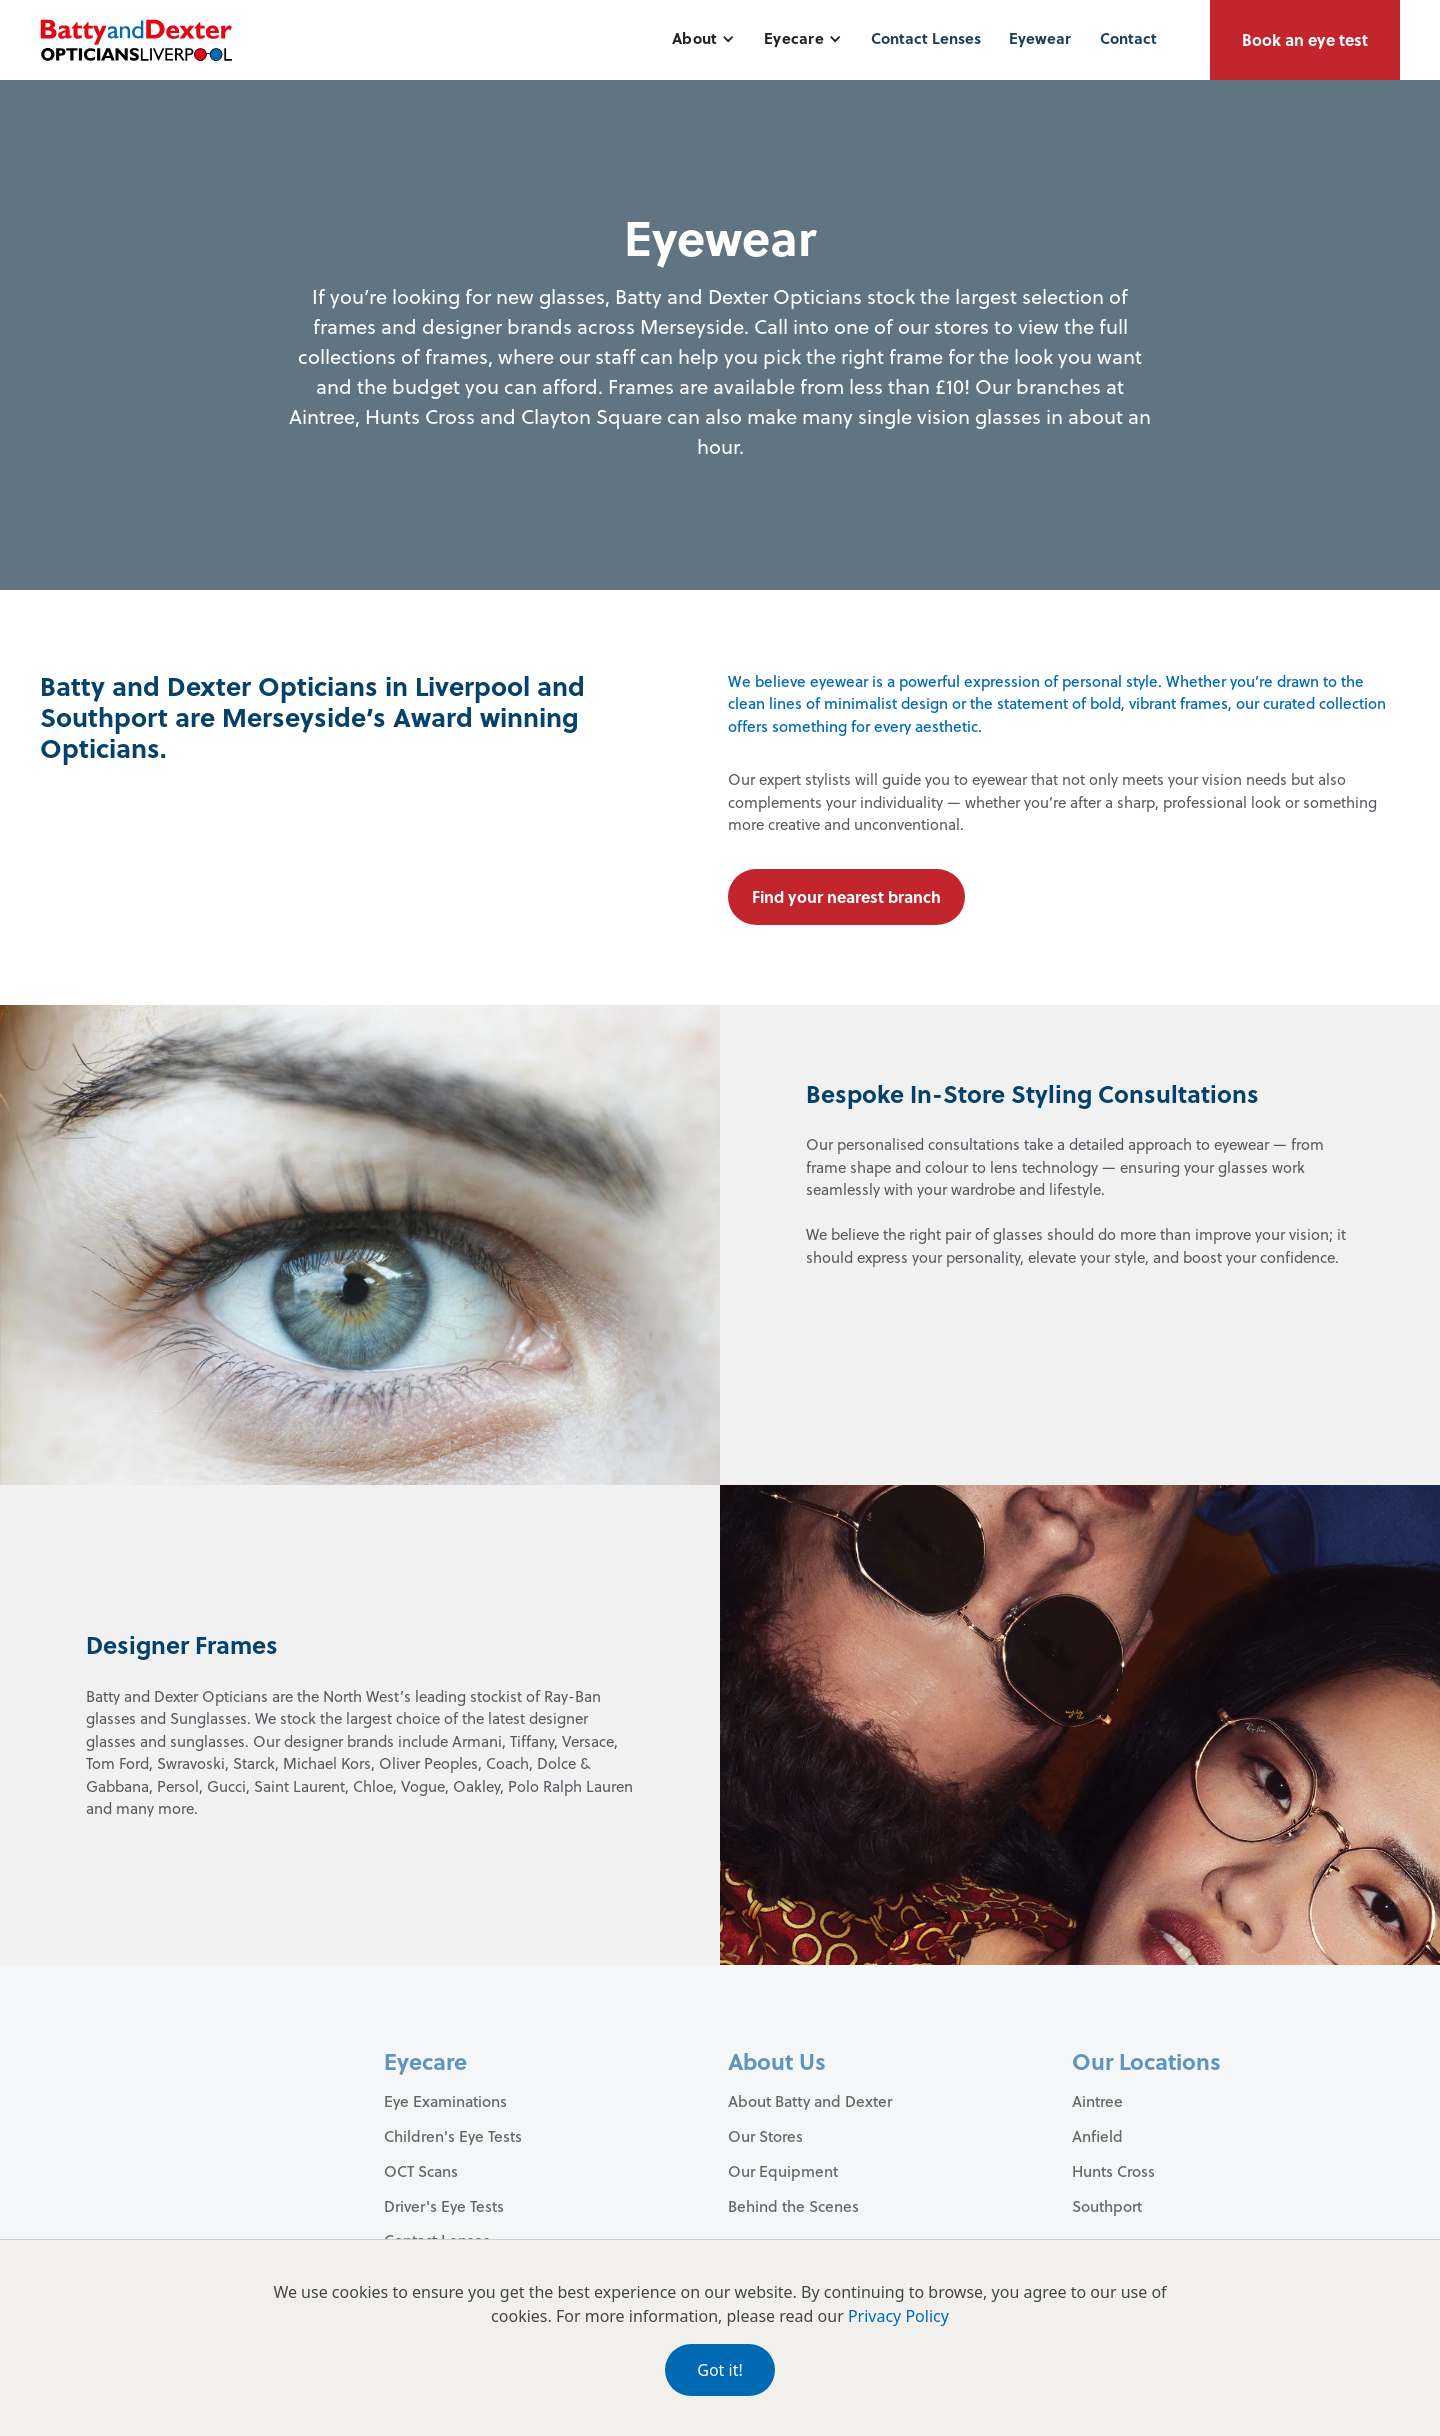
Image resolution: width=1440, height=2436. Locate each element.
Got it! (719, 2370)
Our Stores (765, 2136)
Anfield (1097, 2136)
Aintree (1097, 2101)
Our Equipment (783, 2171)
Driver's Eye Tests (444, 2206)
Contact (1128, 38)
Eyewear (1040, 38)
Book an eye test (1305, 39)
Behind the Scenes (793, 2206)
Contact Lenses (926, 38)
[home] (136, 40)
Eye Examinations (445, 2101)
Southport (1107, 2206)
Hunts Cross (1113, 2171)
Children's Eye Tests (453, 2136)
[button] (703, 38)
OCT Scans (421, 2171)
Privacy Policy (898, 2316)
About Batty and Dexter (810, 2101)
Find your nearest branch (846, 896)
